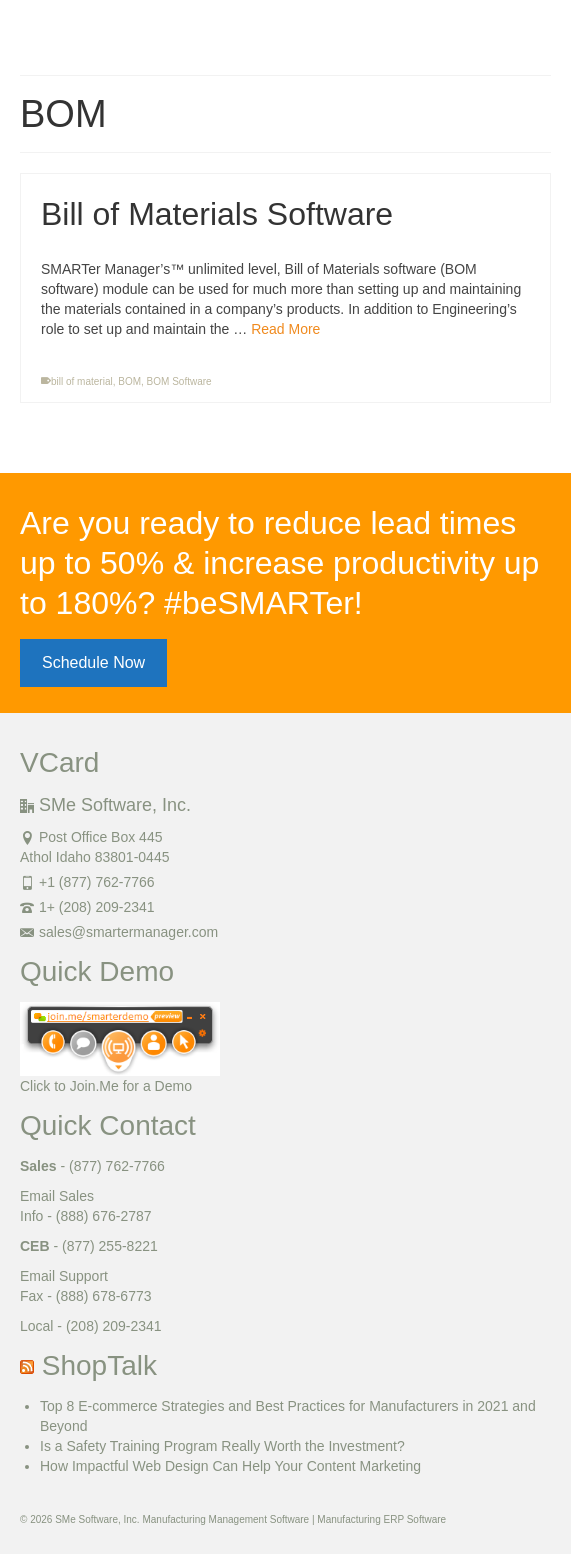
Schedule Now (93, 662)
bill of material (82, 381)
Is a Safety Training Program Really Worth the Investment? (222, 1446)
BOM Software (179, 381)
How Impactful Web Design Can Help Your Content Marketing (230, 1466)
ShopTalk (99, 1365)
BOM (129, 381)
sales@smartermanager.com (119, 932)
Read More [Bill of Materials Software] (285, 329)
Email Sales (57, 1196)
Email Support (64, 1276)
